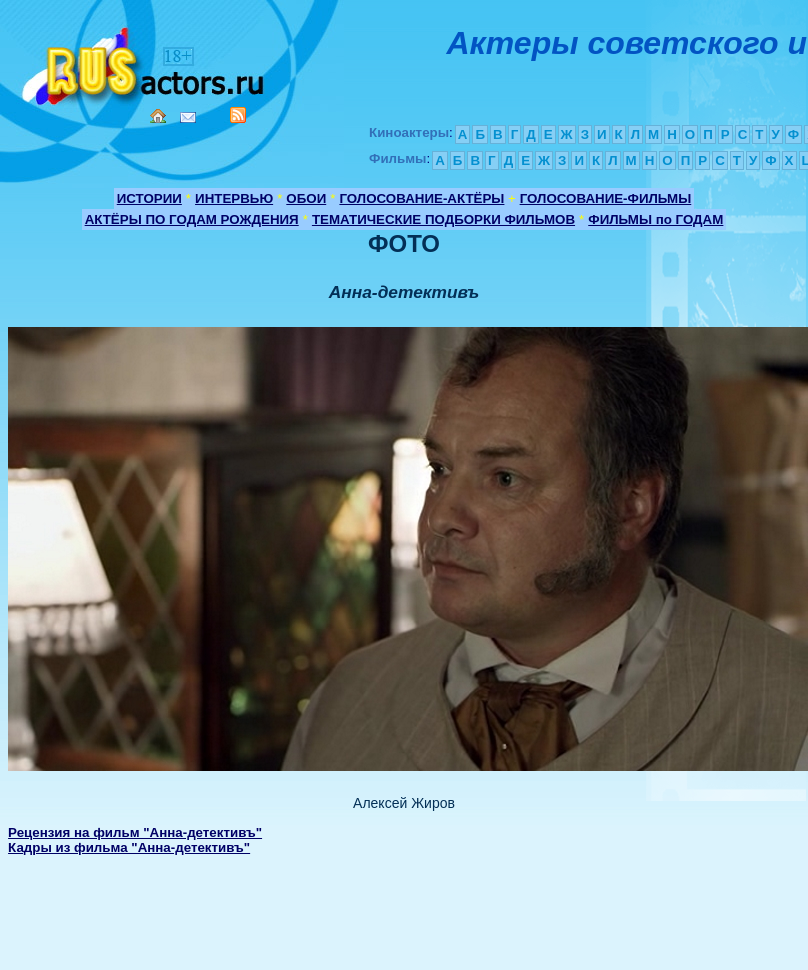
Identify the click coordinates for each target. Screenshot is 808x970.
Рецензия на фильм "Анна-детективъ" (135, 832)
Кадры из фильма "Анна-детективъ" (129, 847)
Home (158, 116)
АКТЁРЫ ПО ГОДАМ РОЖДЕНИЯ (192, 219)
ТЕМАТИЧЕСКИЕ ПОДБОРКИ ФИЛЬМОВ (443, 219)
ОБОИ (306, 198)
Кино (145, 62)
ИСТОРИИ (149, 198)
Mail (188, 117)
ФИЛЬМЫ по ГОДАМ (655, 219)
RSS (238, 115)
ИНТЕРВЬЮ (234, 198)
